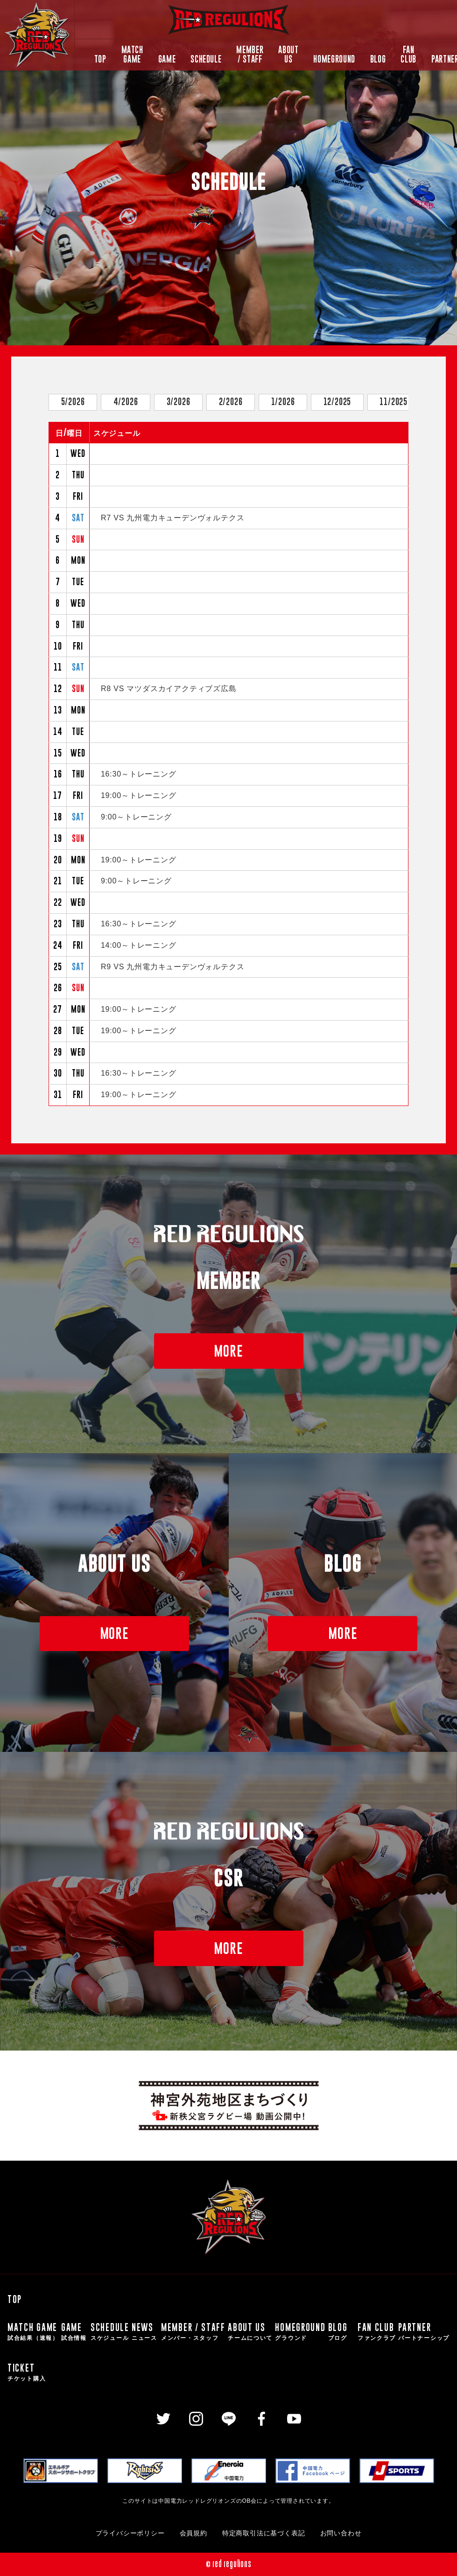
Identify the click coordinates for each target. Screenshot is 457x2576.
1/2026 (283, 401)
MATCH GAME (132, 54)
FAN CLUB (408, 54)
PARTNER (424, 2332)
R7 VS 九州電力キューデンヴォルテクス (173, 518)
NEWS (145, 2332)
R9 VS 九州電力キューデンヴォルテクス (173, 967)
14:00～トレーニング (138, 945)
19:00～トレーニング (138, 795)
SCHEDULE (205, 59)
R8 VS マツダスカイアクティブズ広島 (169, 689)
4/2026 (125, 401)
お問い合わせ (341, 2533)
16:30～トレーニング (138, 774)
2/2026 (231, 401)
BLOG (378, 59)
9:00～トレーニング (136, 817)
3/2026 (178, 401)
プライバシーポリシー (130, 2533)
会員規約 (193, 2533)
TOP (100, 59)
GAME (167, 59)
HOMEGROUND (334, 59)
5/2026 (73, 401)
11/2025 (394, 401)
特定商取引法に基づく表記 (263, 2533)
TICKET (26, 2372)
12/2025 (337, 401)
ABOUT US (288, 54)
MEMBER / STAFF (249, 54)
